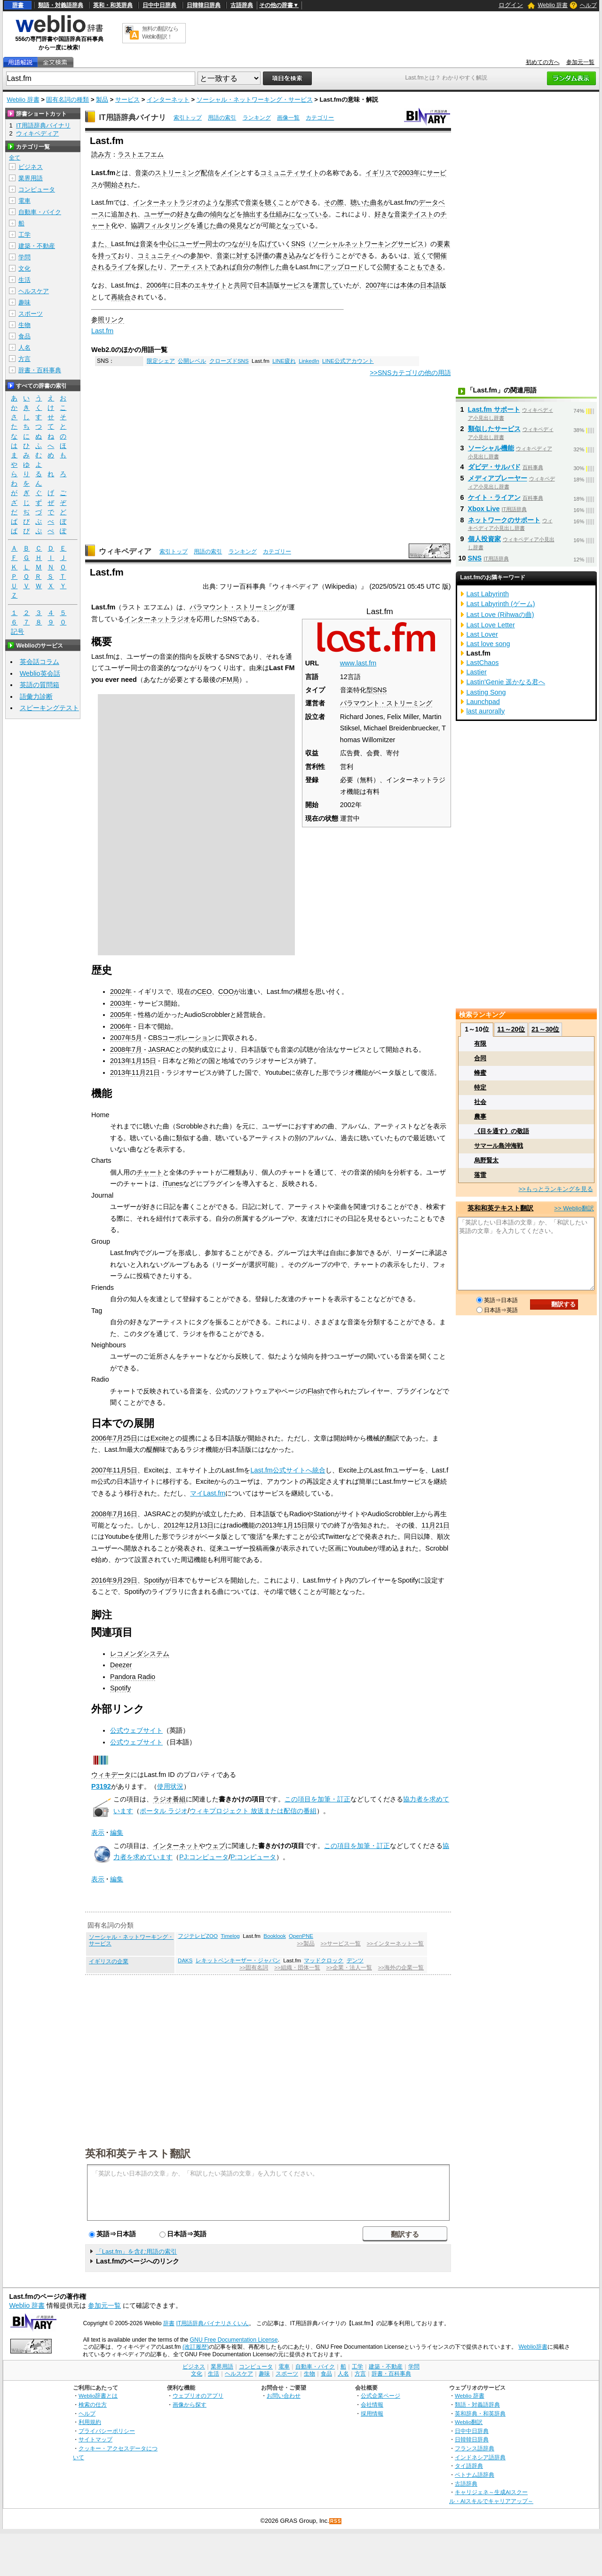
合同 (480, 1058)
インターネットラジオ (166, 202)
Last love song (488, 644)
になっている (308, 214)
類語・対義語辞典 (60, 5)
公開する (390, 267)
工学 (24, 234)
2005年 (121, 1014)
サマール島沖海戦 (498, 1145)
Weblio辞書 (532, 2347)
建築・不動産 (36, 245)
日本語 (263, 285)
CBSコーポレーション (181, 1037)
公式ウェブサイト (136, 1730)
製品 (102, 99)
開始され (117, 184)
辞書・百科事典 (39, 370)
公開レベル (192, 361)
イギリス (378, 172)
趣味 (24, 302)
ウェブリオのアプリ (198, 2395)
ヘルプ (588, 5)
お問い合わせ (284, 2395)
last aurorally (486, 711)
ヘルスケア (33, 291)
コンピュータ (36, 189)
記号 (17, 631)
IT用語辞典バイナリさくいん (212, 2323)
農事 (480, 1116)
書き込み (289, 255)
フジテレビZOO (198, 1936)
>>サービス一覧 (340, 1943)
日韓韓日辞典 (204, 5)
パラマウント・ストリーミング (386, 703)
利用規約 (90, 2422)
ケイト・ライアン (494, 497)
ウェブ (215, 1845)
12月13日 (199, 1525)
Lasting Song (486, 692)
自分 (242, 267)
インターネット (168, 99)
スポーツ (30, 313)
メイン (230, 172)
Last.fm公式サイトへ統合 (287, 1470)
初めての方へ (543, 62)
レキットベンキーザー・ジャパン (238, 1960)
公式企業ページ (380, 2395)
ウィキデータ (111, 1774)
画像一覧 (288, 117)
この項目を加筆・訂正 (317, 1799)
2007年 (376, 285)
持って (108, 255)
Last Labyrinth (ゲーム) (501, 604)
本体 (406, 285)
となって (289, 225)
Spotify (154, 1580)
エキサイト (210, 285)
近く (420, 255)
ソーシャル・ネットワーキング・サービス (255, 99)
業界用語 (30, 178)
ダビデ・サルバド (494, 467)
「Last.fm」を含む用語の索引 (136, 2251)
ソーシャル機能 (491, 448)
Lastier (477, 672)
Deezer (121, 1665)
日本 (181, 285)
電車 (24, 200)
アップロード (344, 267)
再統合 (121, 297)
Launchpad (483, 701)
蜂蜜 (480, 1072)
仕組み (279, 214)
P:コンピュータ (253, 1857)
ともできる (426, 267)
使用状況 (170, 1786)
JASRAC (161, 1049)
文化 (24, 268)
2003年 (409, 172)
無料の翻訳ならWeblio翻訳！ (160, 32)
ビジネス (30, 166)
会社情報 (372, 2404)
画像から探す (189, 2404)
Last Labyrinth (488, 594)
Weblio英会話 (40, 673)
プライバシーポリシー (107, 2431)
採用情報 (372, 2413)
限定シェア (161, 361)
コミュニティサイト (289, 172)
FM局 (230, 679)
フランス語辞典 (474, 2448)
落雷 (480, 1174)
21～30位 (545, 1029)
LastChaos (483, 662)
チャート (149, 1172)
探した (147, 267)
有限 (480, 1043)
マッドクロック (323, 1960)
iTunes (173, 1183)
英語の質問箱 (39, 684)
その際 (334, 202)
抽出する (256, 214)
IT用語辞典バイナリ (132, 117)
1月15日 (144, 1060)
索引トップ (188, 117)
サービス (127, 99)
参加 (196, 255)
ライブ (121, 267)
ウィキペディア (125, 551)
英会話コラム (39, 661)
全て (14, 157)
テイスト (420, 214)
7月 (137, 1049)
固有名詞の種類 (67, 99)
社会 (480, 1101)
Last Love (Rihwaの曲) (500, 614)
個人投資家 (484, 539)
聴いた (360, 202)
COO (226, 991)
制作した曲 (272, 267)
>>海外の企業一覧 (401, 1967)
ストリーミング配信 (184, 172)
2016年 (102, 1580)
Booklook (274, 1936)
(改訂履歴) (195, 2347)
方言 (24, 358)
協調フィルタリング (160, 225)
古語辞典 (241, 5)
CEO (204, 991)
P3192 (101, 1786)
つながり (238, 244)
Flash (316, 1391)
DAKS (185, 1960)
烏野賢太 (486, 1160)
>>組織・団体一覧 (297, 1967)
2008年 (121, 1049)
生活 (24, 279)
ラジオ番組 (169, 1799)
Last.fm (102, 331)
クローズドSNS (229, 361)
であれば (223, 267)
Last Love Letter (491, 625)
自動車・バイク (39, 212)
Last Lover (482, 634)
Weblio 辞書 (553, 5)
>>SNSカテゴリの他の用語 (410, 372)
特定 (480, 1087)
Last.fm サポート (494, 409)
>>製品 (305, 1943)
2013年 (121, 1060)
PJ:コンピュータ (204, 1857)
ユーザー (157, 214)
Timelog (230, 1936)
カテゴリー (320, 117)
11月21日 (146, 1072)
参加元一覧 (580, 62)
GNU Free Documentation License (234, 2339)
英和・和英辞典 (113, 5)
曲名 (376, 202)
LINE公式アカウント (348, 361)
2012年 (174, 1525)
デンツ (355, 1960)
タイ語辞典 (469, 2466)
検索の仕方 (93, 2404)
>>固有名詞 (253, 1967)
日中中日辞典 (159, 5)
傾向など (223, 214)
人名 (24, 347)
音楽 (141, 172)
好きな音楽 (390, 214)
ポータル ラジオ (164, 1811)
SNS (298, 244)
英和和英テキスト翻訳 (137, 2153)
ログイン (511, 4)
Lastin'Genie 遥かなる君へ (506, 682)
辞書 (18, 5)
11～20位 (511, 1029)
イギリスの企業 (108, 1961)
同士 (212, 244)
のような (212, 202)
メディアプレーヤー (497, 478)
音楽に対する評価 (242, 255)
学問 (24, 257)
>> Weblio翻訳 (574, 1208)
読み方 (101, 154)
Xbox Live (484, 508)
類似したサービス (494, 428)
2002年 (121, 991)
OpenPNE (301, 1936)
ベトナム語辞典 (474, 2475)
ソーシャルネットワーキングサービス (368, 244)
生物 (24, 324)
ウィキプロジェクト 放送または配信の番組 (253, 1811)
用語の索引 (222, 117)
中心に (169, 244)
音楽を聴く (261, 202)
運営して (326, 285)
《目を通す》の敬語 (501, 1131)
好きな (187, 214)
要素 (443, 244)
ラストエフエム (141, 154)
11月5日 (125, 1470)
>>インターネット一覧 (395, 1943)
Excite (159, 1438)
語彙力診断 (36, 696)
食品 (24, 336)
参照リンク (107, 319)
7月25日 (125, 1438)
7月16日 (125, 1514)
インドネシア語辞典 (480, 2457)
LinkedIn (309, 361)
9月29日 (125, 1580)
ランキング (257, 117)
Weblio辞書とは (98, 2395)
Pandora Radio (132, 1676)
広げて (268, 244)
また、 (101, 244)
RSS (335, 2521)
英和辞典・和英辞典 (480, 2413)
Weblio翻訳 (469, 2422)
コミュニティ (157, 255)
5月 (137, 1037)
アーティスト (190, 267)
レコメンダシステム (139, 1653)
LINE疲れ (284, 361)
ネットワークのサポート (504, 520)
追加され (124, 214)
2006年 (157, 285)
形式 (231, 202)
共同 (240, 285)
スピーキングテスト (49, 708)
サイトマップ (95, 2439)
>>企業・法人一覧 (349, 1967)
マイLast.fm (207, 1493)
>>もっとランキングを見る (555, 1188)
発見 (236, 225)
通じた (206, 225)
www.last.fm (358, 663)
